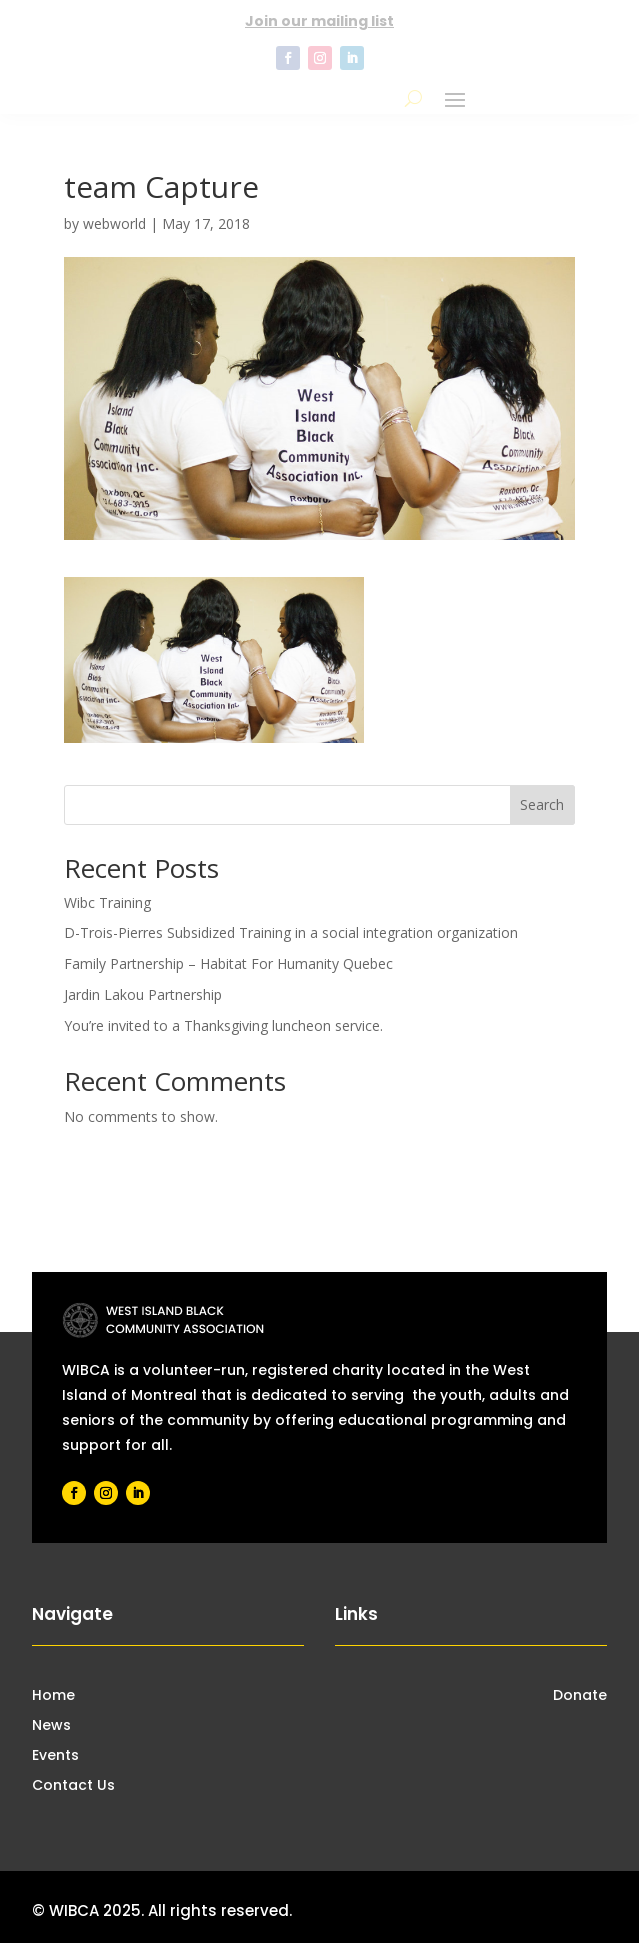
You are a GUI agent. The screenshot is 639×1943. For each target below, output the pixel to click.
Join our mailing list (319, 21)
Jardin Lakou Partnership (143, 994)
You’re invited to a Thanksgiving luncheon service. (223, 1025)
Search (542, 804)
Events (55, 1756)
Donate (580, 1696)
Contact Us (73, 1786)
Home (53, 1696)
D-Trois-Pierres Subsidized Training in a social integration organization (291, 932)
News (51, 1726)
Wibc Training (107, 902)
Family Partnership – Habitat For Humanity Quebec (228, 963)
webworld (114, 223)
